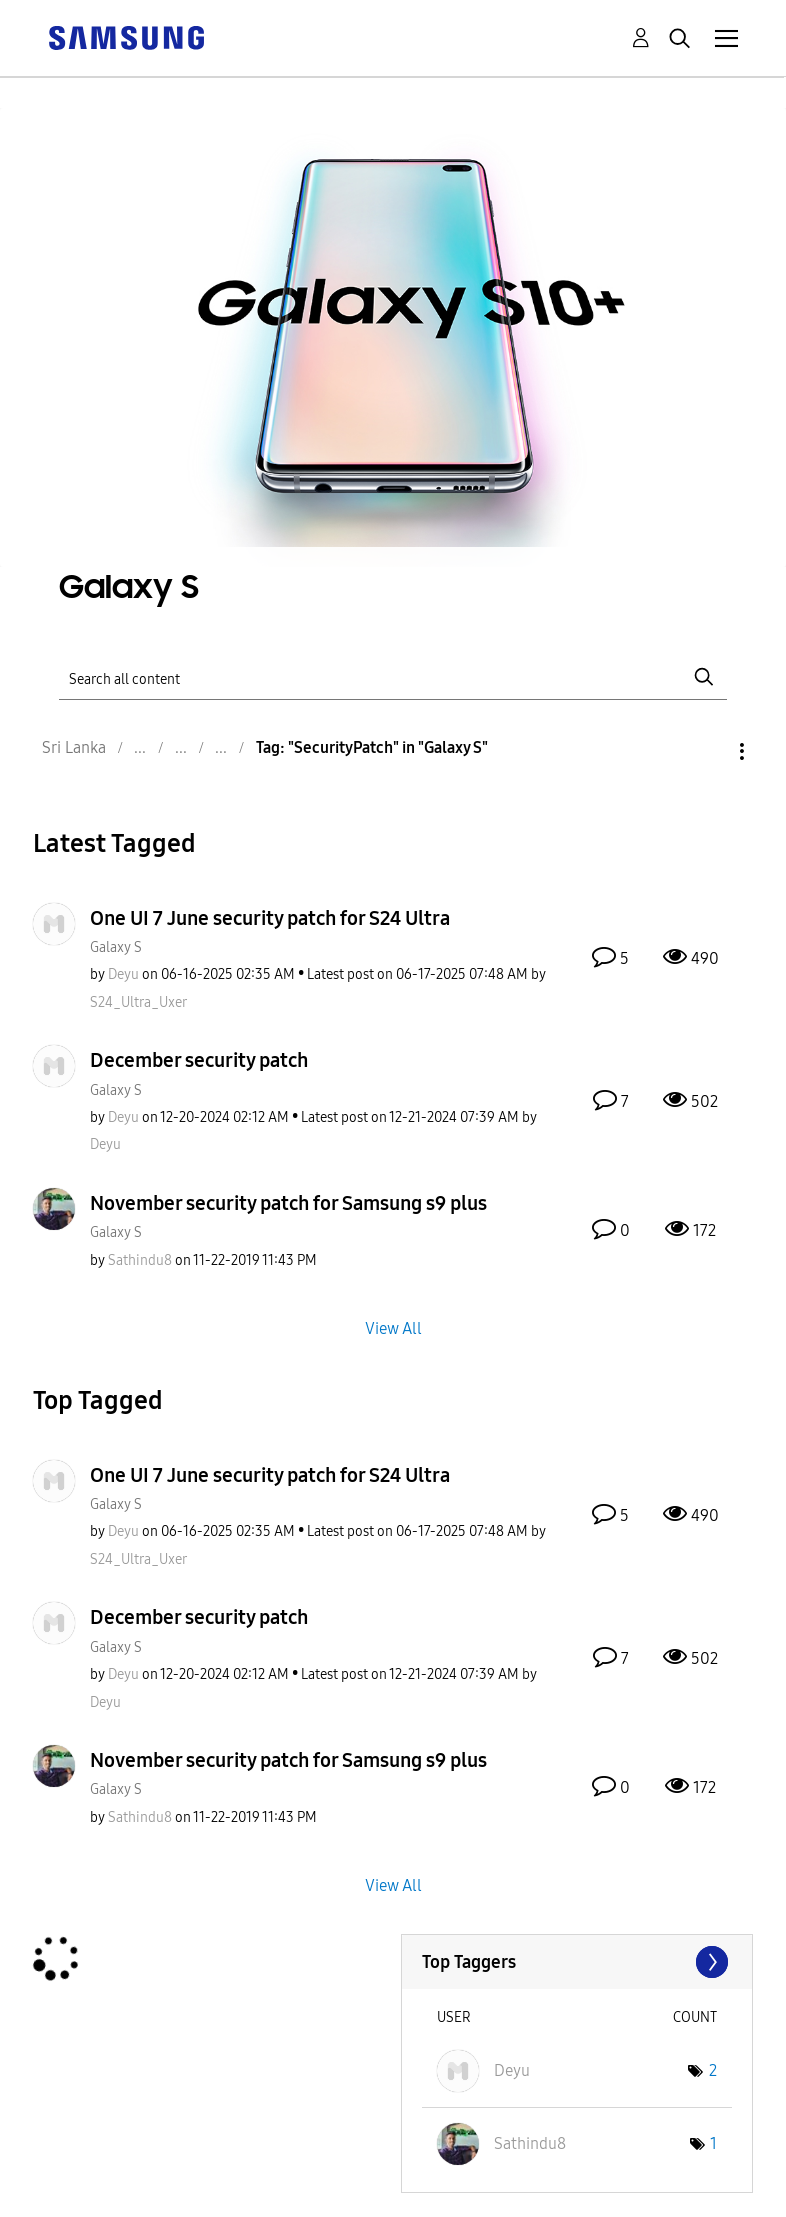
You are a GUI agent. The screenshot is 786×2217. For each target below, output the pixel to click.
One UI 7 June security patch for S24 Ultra (270, 918)
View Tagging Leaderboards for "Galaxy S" (577, 1962)
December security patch (199, 1060)
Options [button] (708, 751)
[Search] (392, 676)
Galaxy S (116, 947)
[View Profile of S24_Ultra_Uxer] (138, 1002)
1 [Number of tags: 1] (713, 2143)
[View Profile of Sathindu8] (140, 1260)
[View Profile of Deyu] (123, 974)
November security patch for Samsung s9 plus (288, 1203)
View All (393, 1327)
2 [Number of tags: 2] (713, 2070)
